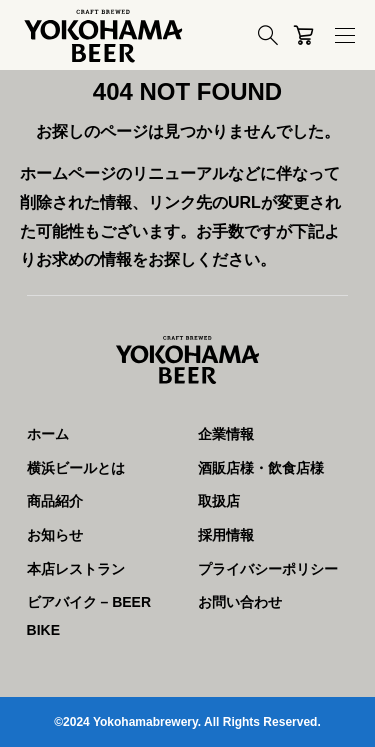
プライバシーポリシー (268, 569)
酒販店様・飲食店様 (261, 468)
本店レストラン (76, 569)
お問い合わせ (240, 602)
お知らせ (55, 535)
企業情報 (226, 434)
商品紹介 (55, 501)
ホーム (48, 434)
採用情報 (226, 535)
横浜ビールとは (76, 468)
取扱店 (219, 501)
